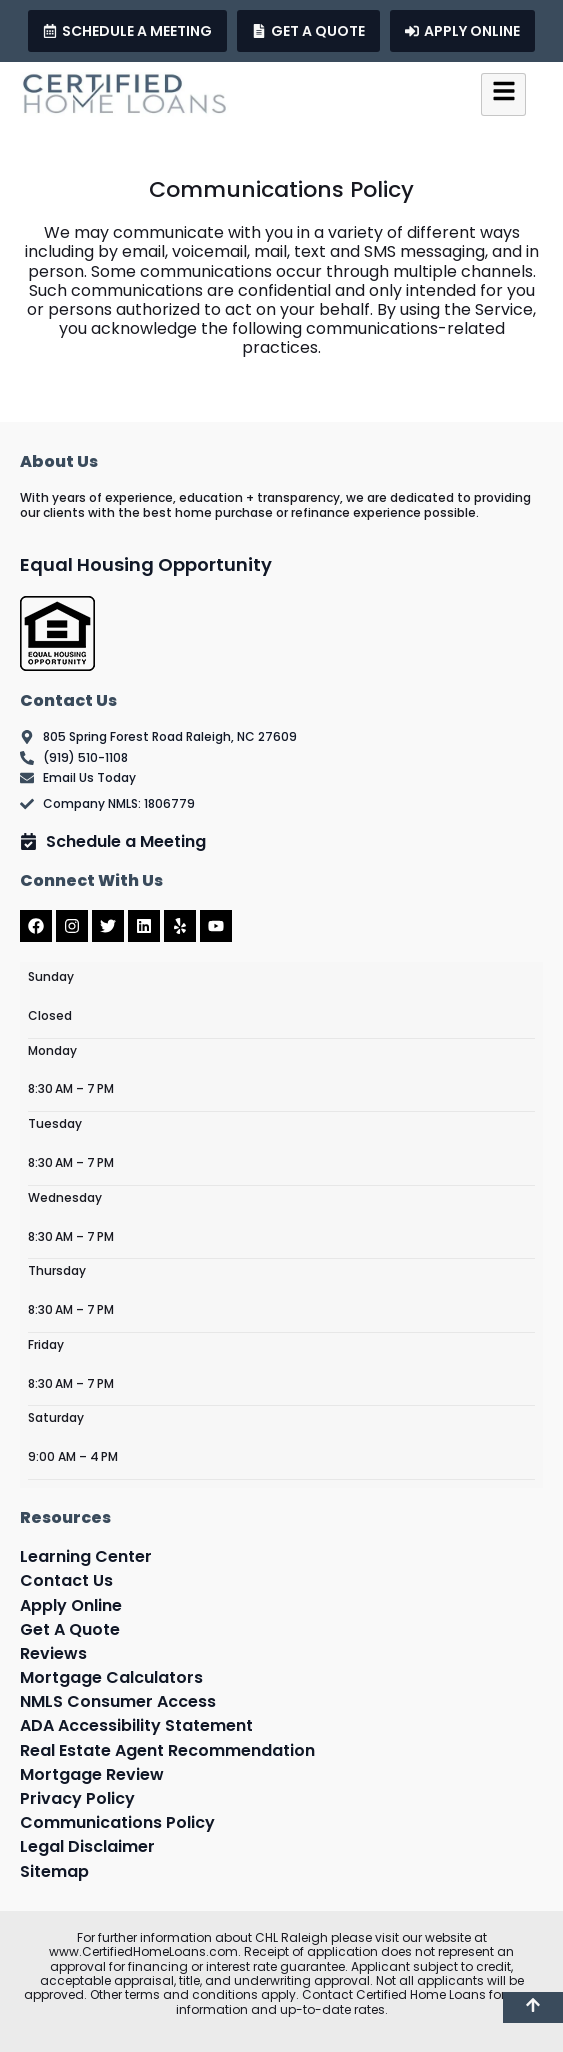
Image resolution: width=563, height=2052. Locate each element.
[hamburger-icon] (503, 94)
